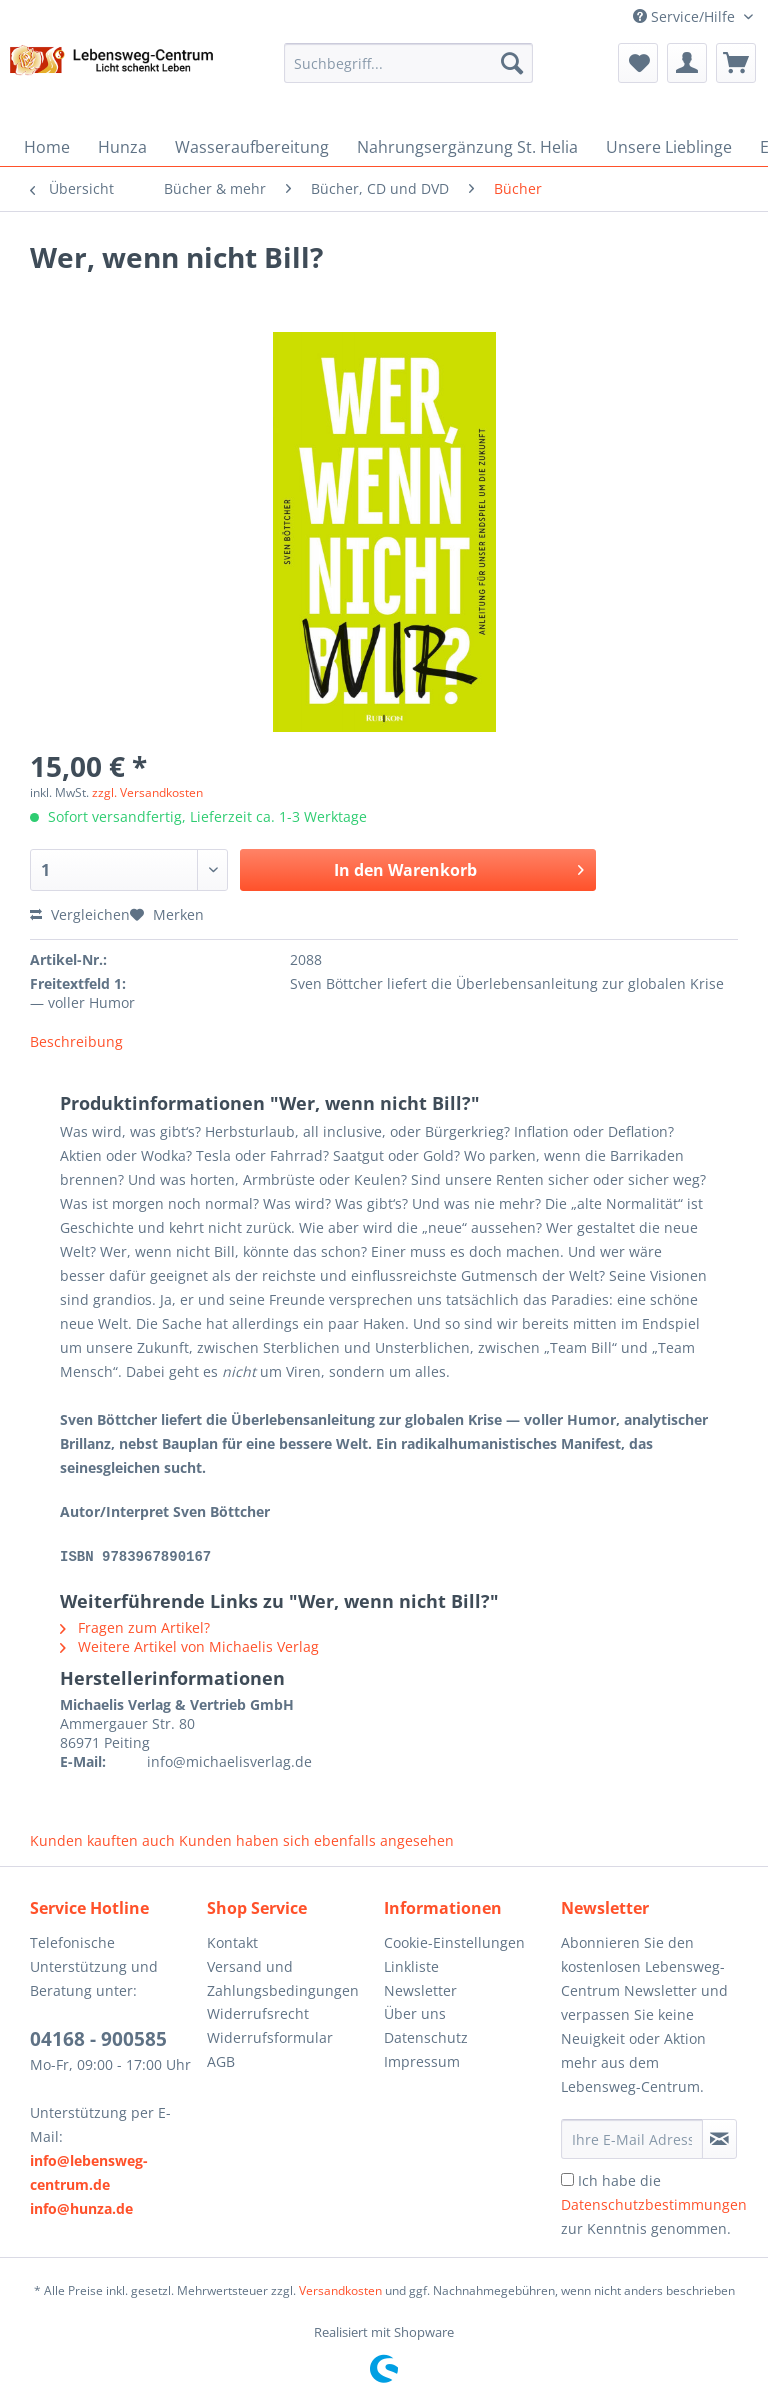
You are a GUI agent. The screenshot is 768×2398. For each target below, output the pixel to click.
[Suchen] (512, 63)
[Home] (47, 147)
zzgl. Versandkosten (147, 792)
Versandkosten (340, 2289)
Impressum (422, 2060)
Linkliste (411, 1965)
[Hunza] (122, 147)
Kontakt (232, 1941)
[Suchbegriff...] (409, 63)
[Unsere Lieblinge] (669, 147)
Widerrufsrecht (258, 2012)
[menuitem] (409, 72)
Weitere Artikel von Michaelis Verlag (189, 1645)
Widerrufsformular (270, 2036)
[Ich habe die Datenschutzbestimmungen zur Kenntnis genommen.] (567, 2178)
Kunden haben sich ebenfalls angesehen (316, 1839)
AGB (221, 2060)
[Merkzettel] (638, 63)
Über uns (415, 2012)
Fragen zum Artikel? (135, 1626)
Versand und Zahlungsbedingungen (283, 1977)
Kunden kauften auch (102, 1839)
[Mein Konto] (687, 63)
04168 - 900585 (98, 2038)
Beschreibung (76, 1041)
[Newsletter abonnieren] (719, 2138)
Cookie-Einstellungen (454, 1941)
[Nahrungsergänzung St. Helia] (467, 147)
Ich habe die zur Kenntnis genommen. (654, 2203)
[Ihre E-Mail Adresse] (632, 2138)
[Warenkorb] (736, 63)
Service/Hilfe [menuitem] (686, 16)
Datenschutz (426, 2036)
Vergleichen (80, 914)
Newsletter (420, 1989)
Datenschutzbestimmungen (654, 2203)
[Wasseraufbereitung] (252, 147)
